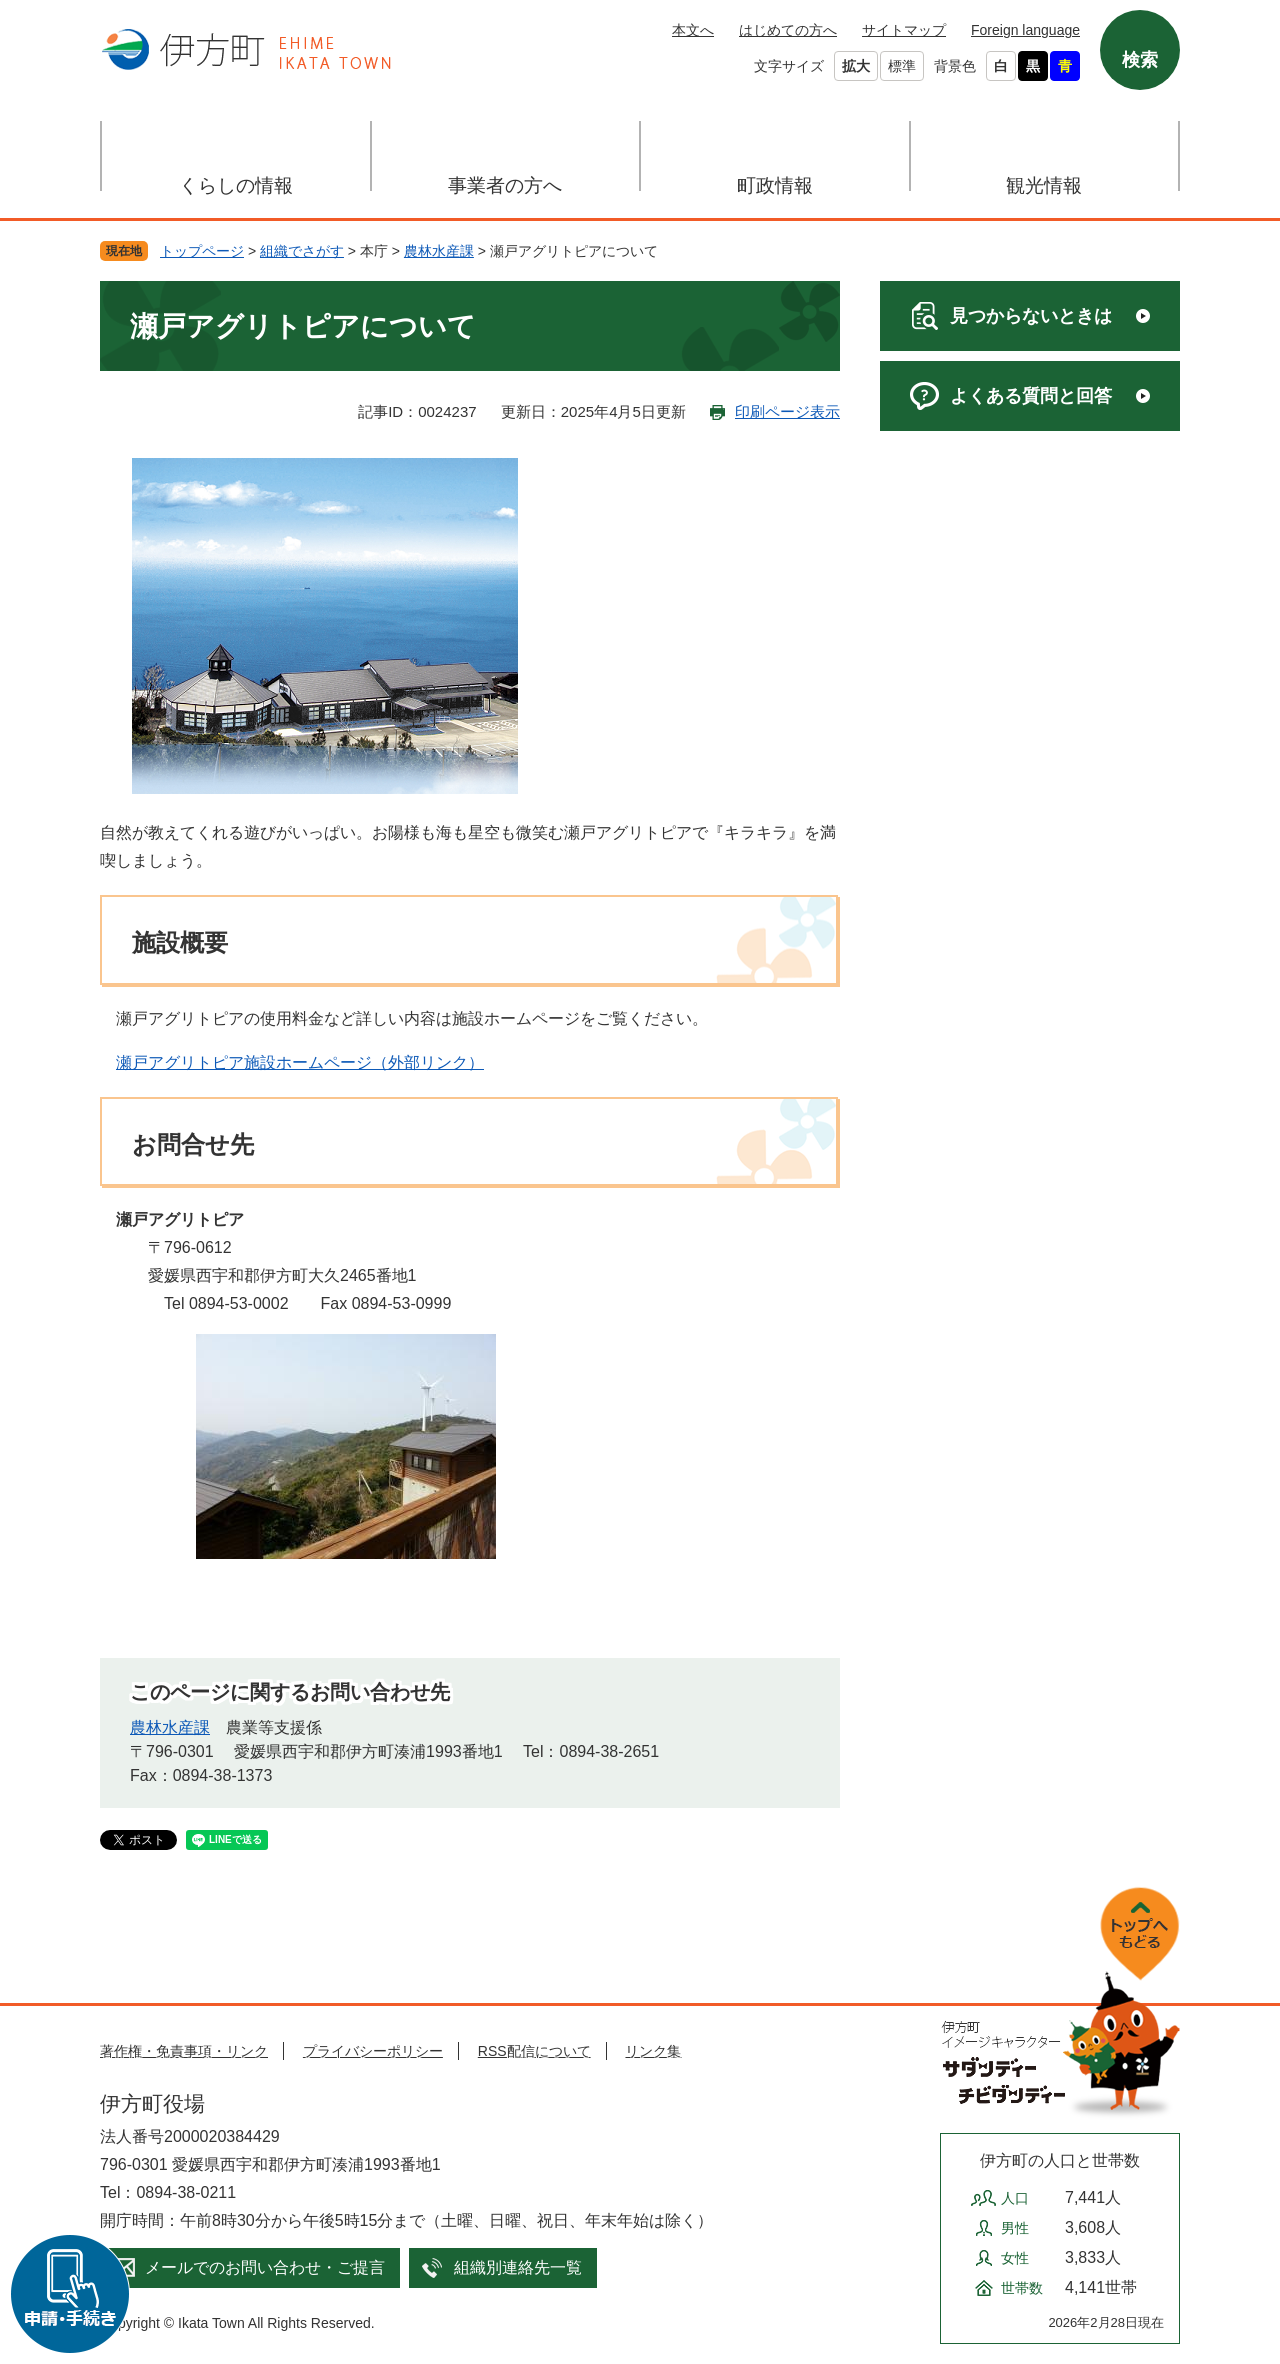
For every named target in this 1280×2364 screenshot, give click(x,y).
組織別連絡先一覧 (518, 2267)
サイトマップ (904, 30)
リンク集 (653, 2051)
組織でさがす (302, 251)
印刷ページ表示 (787, 411)
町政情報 (775, 185)
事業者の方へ (505, 185)
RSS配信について (534, 2051)
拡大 (856, 66)
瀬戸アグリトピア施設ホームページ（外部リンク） (300, 1062)
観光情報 (1044, 185)
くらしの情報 (236, 185)
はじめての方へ (788, 30)
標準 (902, 66)
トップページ (202, 251)
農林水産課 (439, 251)
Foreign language (1025, 30)
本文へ (693, 30)
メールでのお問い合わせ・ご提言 (265, 2267)
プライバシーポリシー (373, 2051)
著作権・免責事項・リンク (184, 2051)
